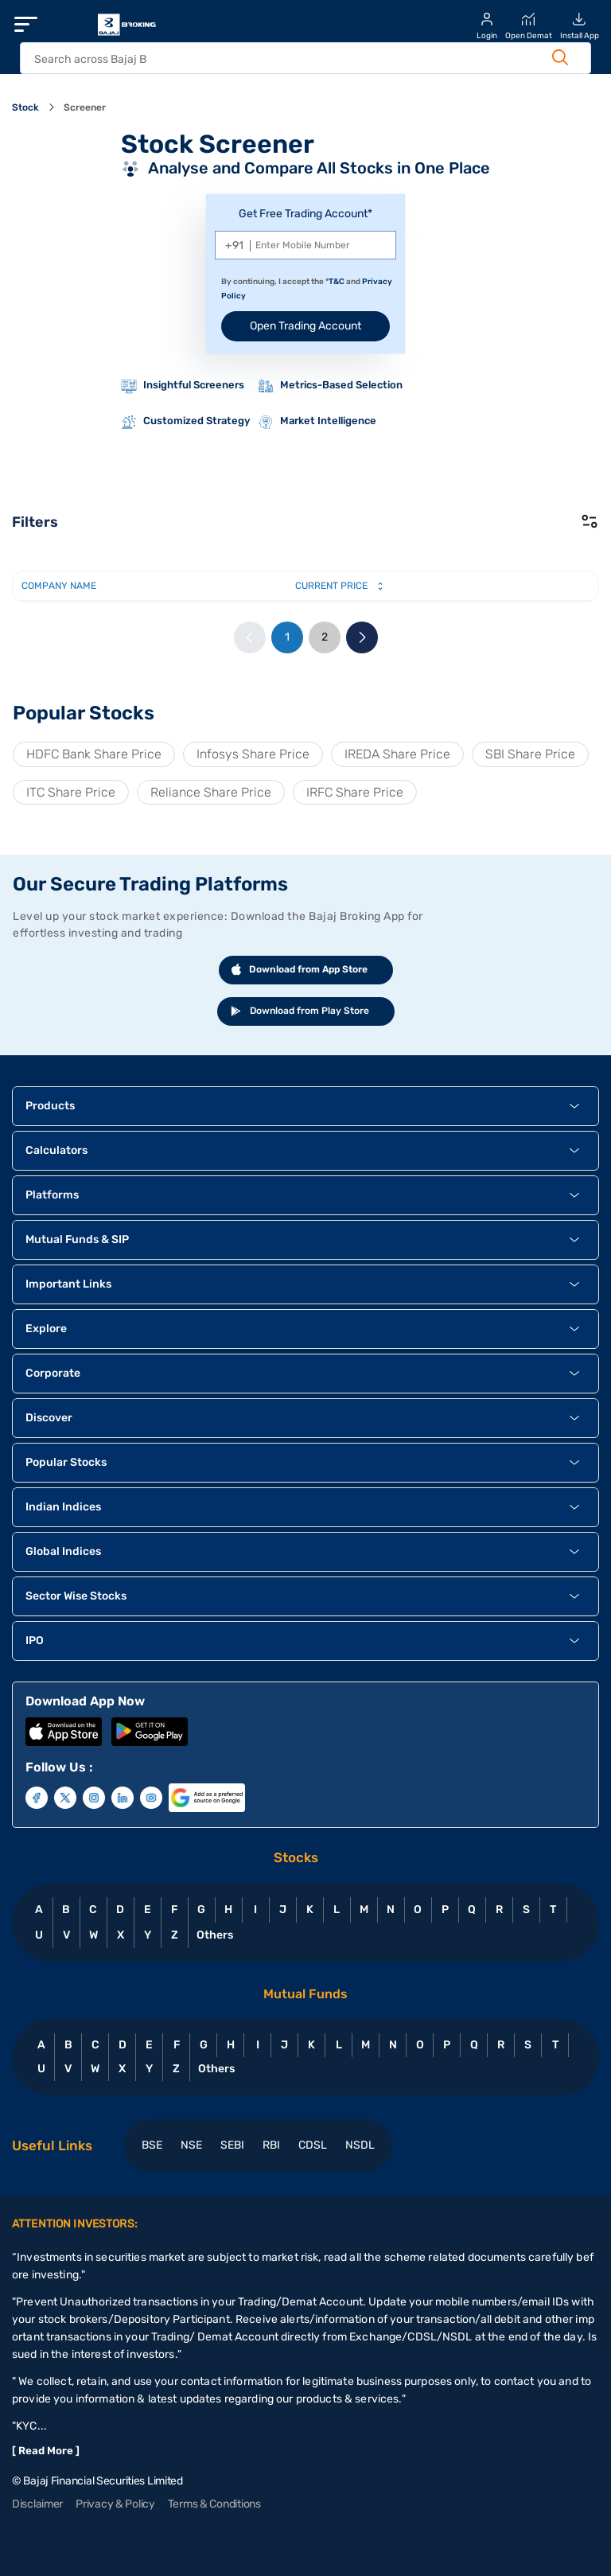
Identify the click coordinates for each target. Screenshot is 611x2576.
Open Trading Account (305, 326)
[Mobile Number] (305, 245)
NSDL (360, 2145)
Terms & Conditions (214, 2504)
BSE (152, 2145)
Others (214, 1935)
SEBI (232, 2145)
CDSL (312, 2145)
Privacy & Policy (115, 2504)
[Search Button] (560, 57)
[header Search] (289, 59)
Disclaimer (37, 2504)
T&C (336, 281)
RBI (271, 2145)
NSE (191, 2145)
